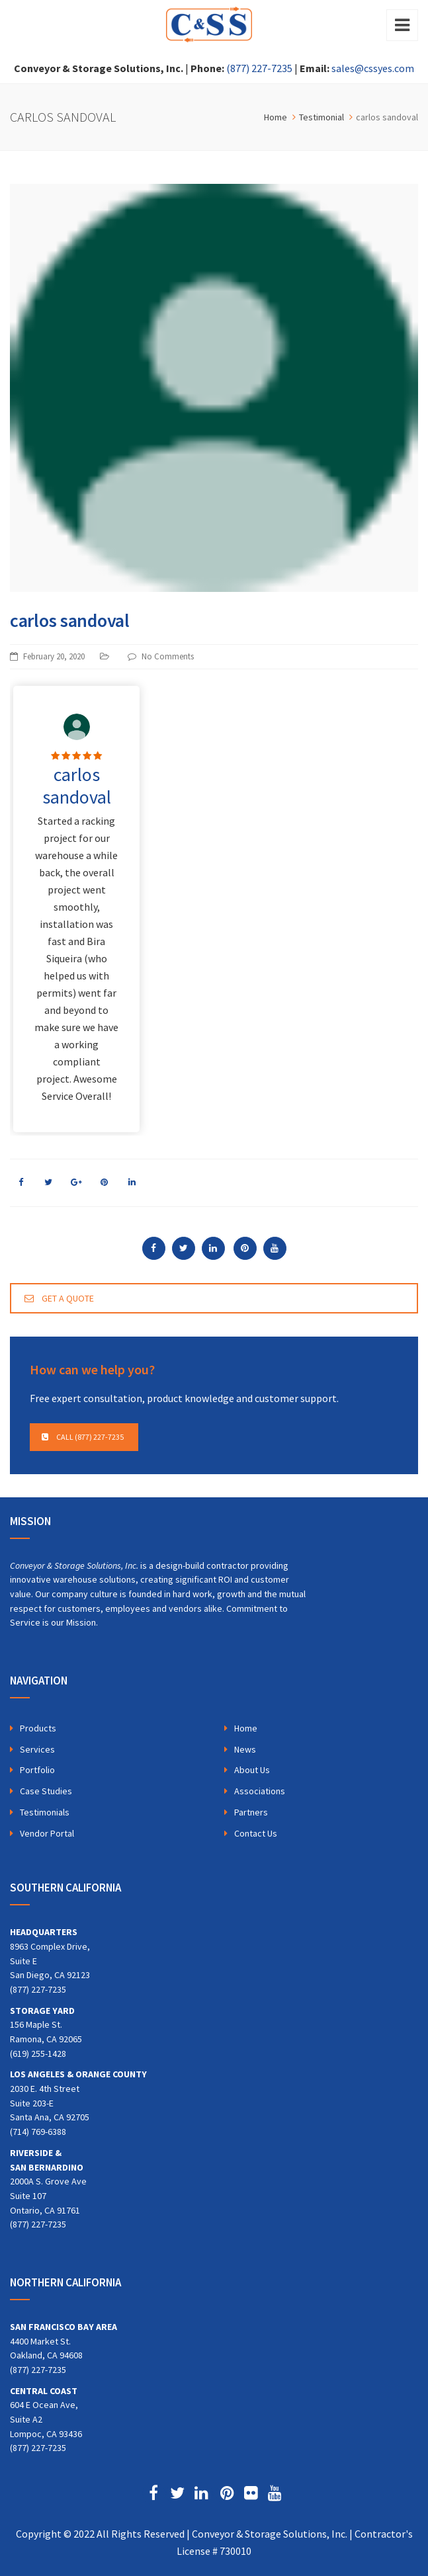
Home (245, 1728)
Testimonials (44, 1812)
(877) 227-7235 (259, 68)
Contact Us (255, 1833)
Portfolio (37, 1770)
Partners (251, 1812)
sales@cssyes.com (372, 68)
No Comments (168, 656)
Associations (259, 1791)
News (245, 1749)
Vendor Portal (47, 1833)
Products (38, 1728)
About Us (252, 1770)
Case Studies (46, 1791)
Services (37, 1749)
